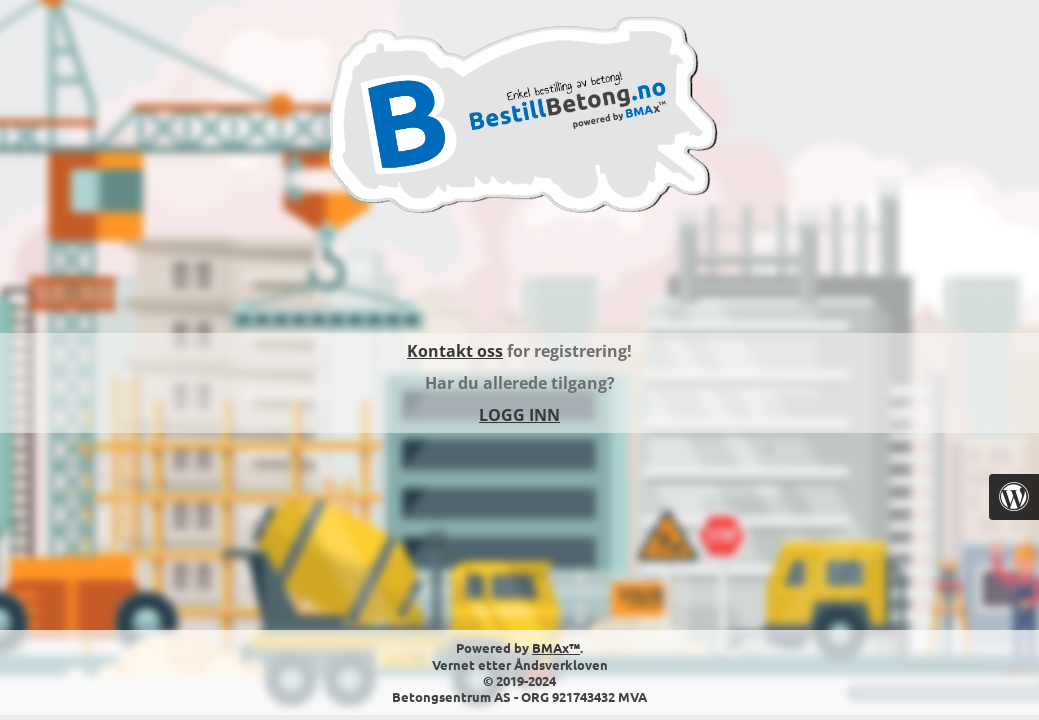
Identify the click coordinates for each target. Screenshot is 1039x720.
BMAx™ (556, 647)
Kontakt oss (455, 351)
